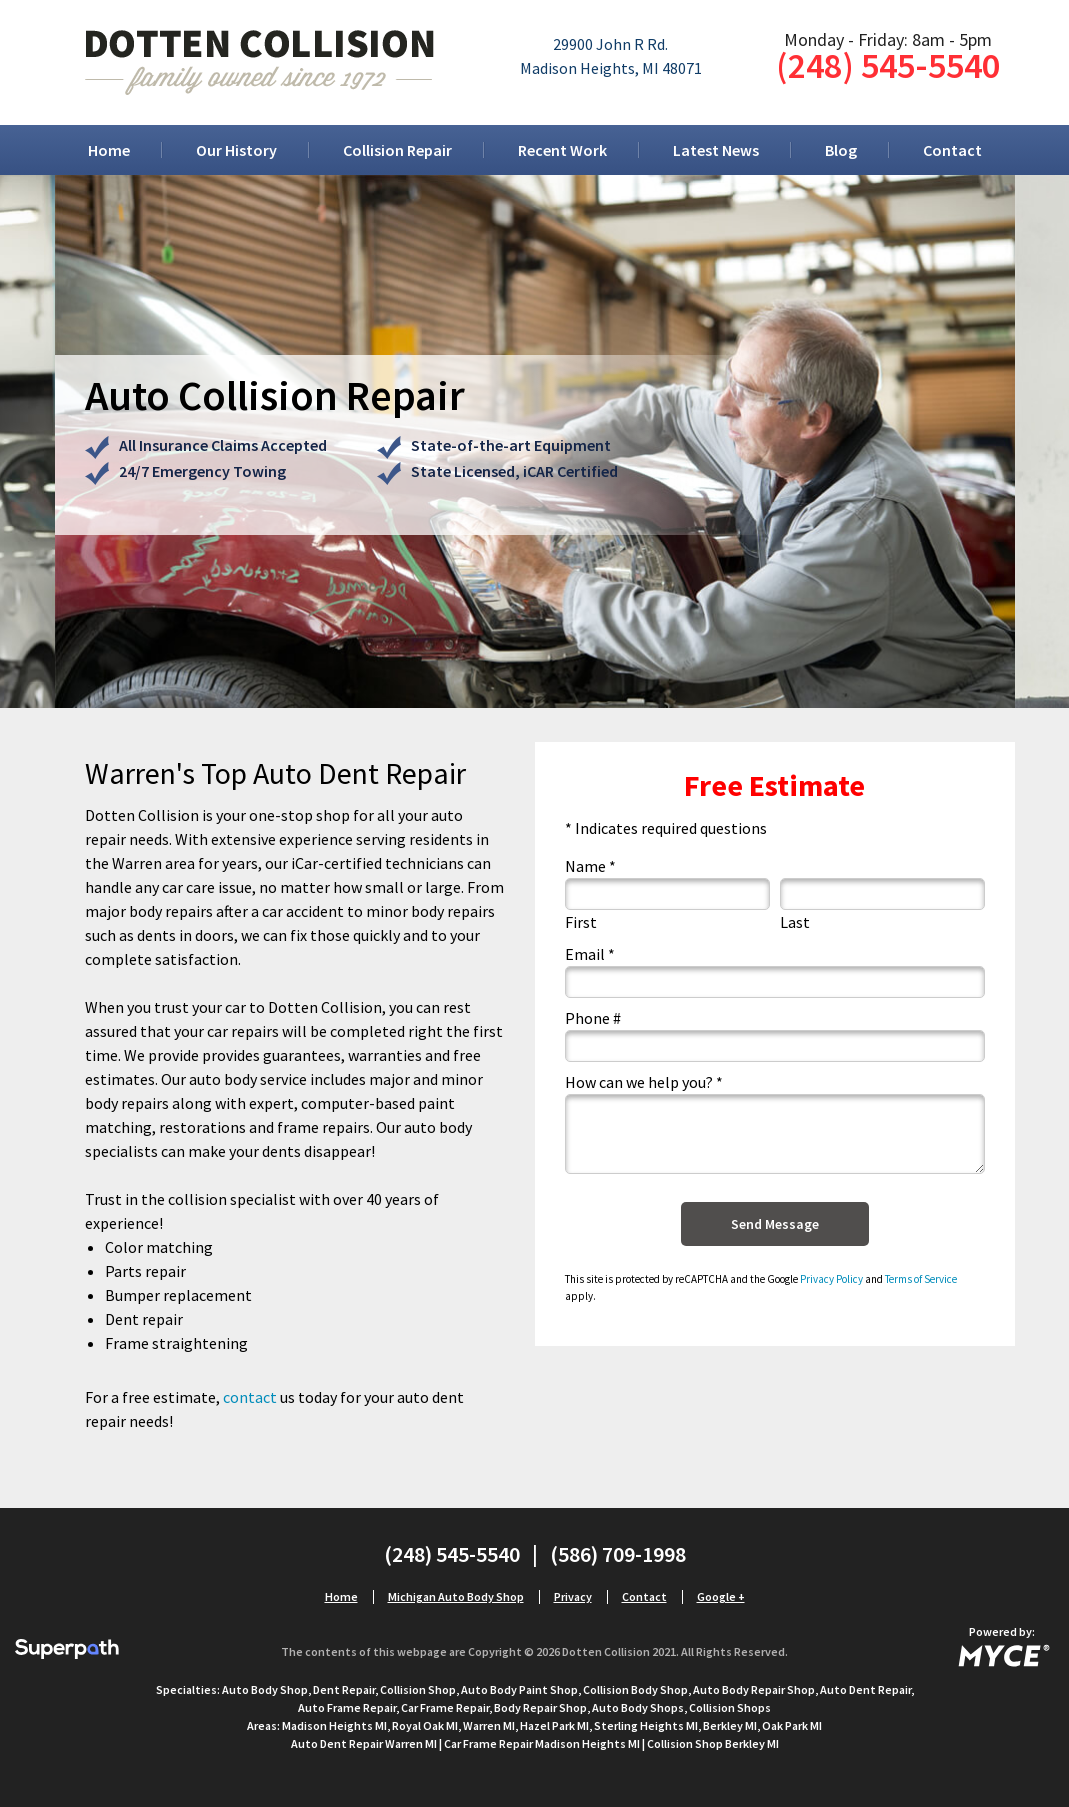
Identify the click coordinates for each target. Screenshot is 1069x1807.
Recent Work (562, 150)
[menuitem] (109, 150)
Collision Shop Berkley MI (713, 1743)
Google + (721, 1596)
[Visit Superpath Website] (67, 1651)
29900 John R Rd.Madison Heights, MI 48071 (611, 56)
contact (250, 1397)
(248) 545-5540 (888, 65)
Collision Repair (397, 150)
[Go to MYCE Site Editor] (1002, 1651)
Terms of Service (921, 1279)
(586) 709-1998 (618, 1554)
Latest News (716, 150)
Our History (236, 150)
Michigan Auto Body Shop (456, 1596)
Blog (841, 150)
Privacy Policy (831, 1279)
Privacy (573, 1596)
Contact (952, 150)
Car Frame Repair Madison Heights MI (542, 1743)
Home (109, 150)
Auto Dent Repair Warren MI (364, 1743)
